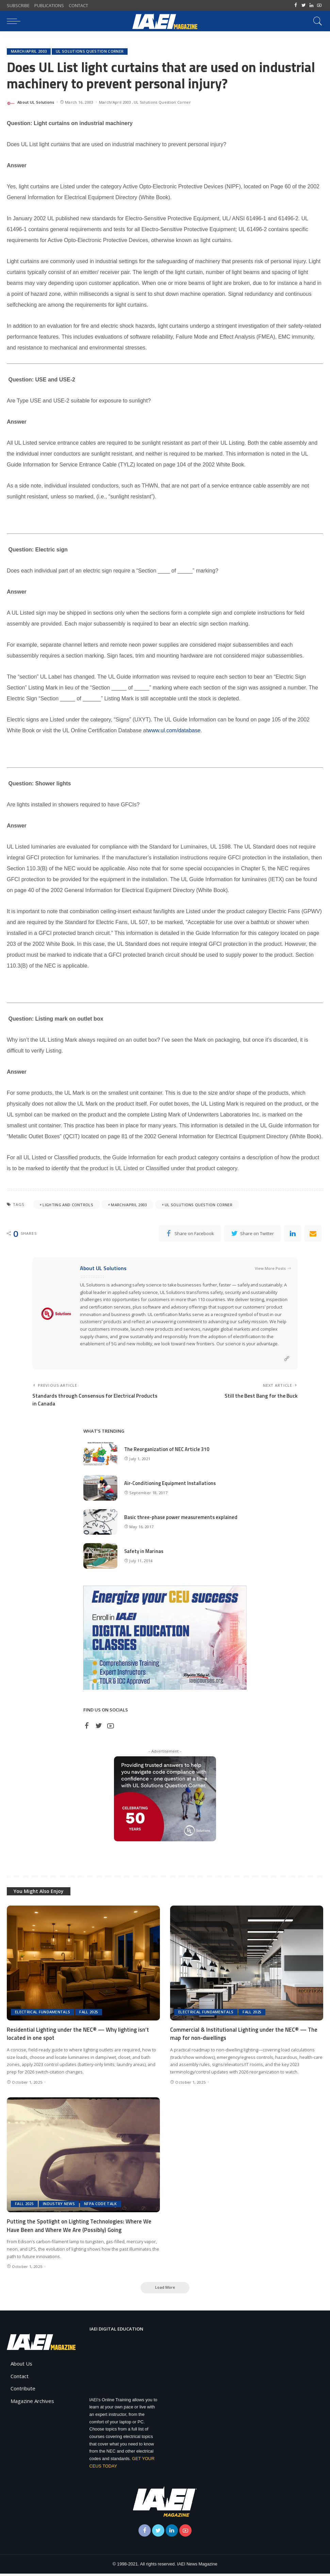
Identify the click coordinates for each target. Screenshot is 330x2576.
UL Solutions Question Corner (89, 51)
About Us (21, 2365)
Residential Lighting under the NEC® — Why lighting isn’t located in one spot (78, 2035)
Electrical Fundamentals (42, 2013)
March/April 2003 (29, 51)
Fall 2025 (88, 2013)
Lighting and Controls (68, 1204)
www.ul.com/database (174, 731)
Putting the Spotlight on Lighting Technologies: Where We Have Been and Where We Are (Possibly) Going (80, 2227)
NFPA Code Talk (100, 2205)
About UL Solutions (35, 102)
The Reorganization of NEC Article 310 (167, 1451)
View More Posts (273, 1268)
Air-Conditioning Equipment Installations (170, 1485)
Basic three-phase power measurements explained (181, 1519)
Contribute (23, 2390)
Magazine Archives (32, 2403)
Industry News (59, 2205)
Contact (20, 2378)
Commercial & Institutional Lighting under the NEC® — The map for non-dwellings (244, 2035)
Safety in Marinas (144, 1553)
